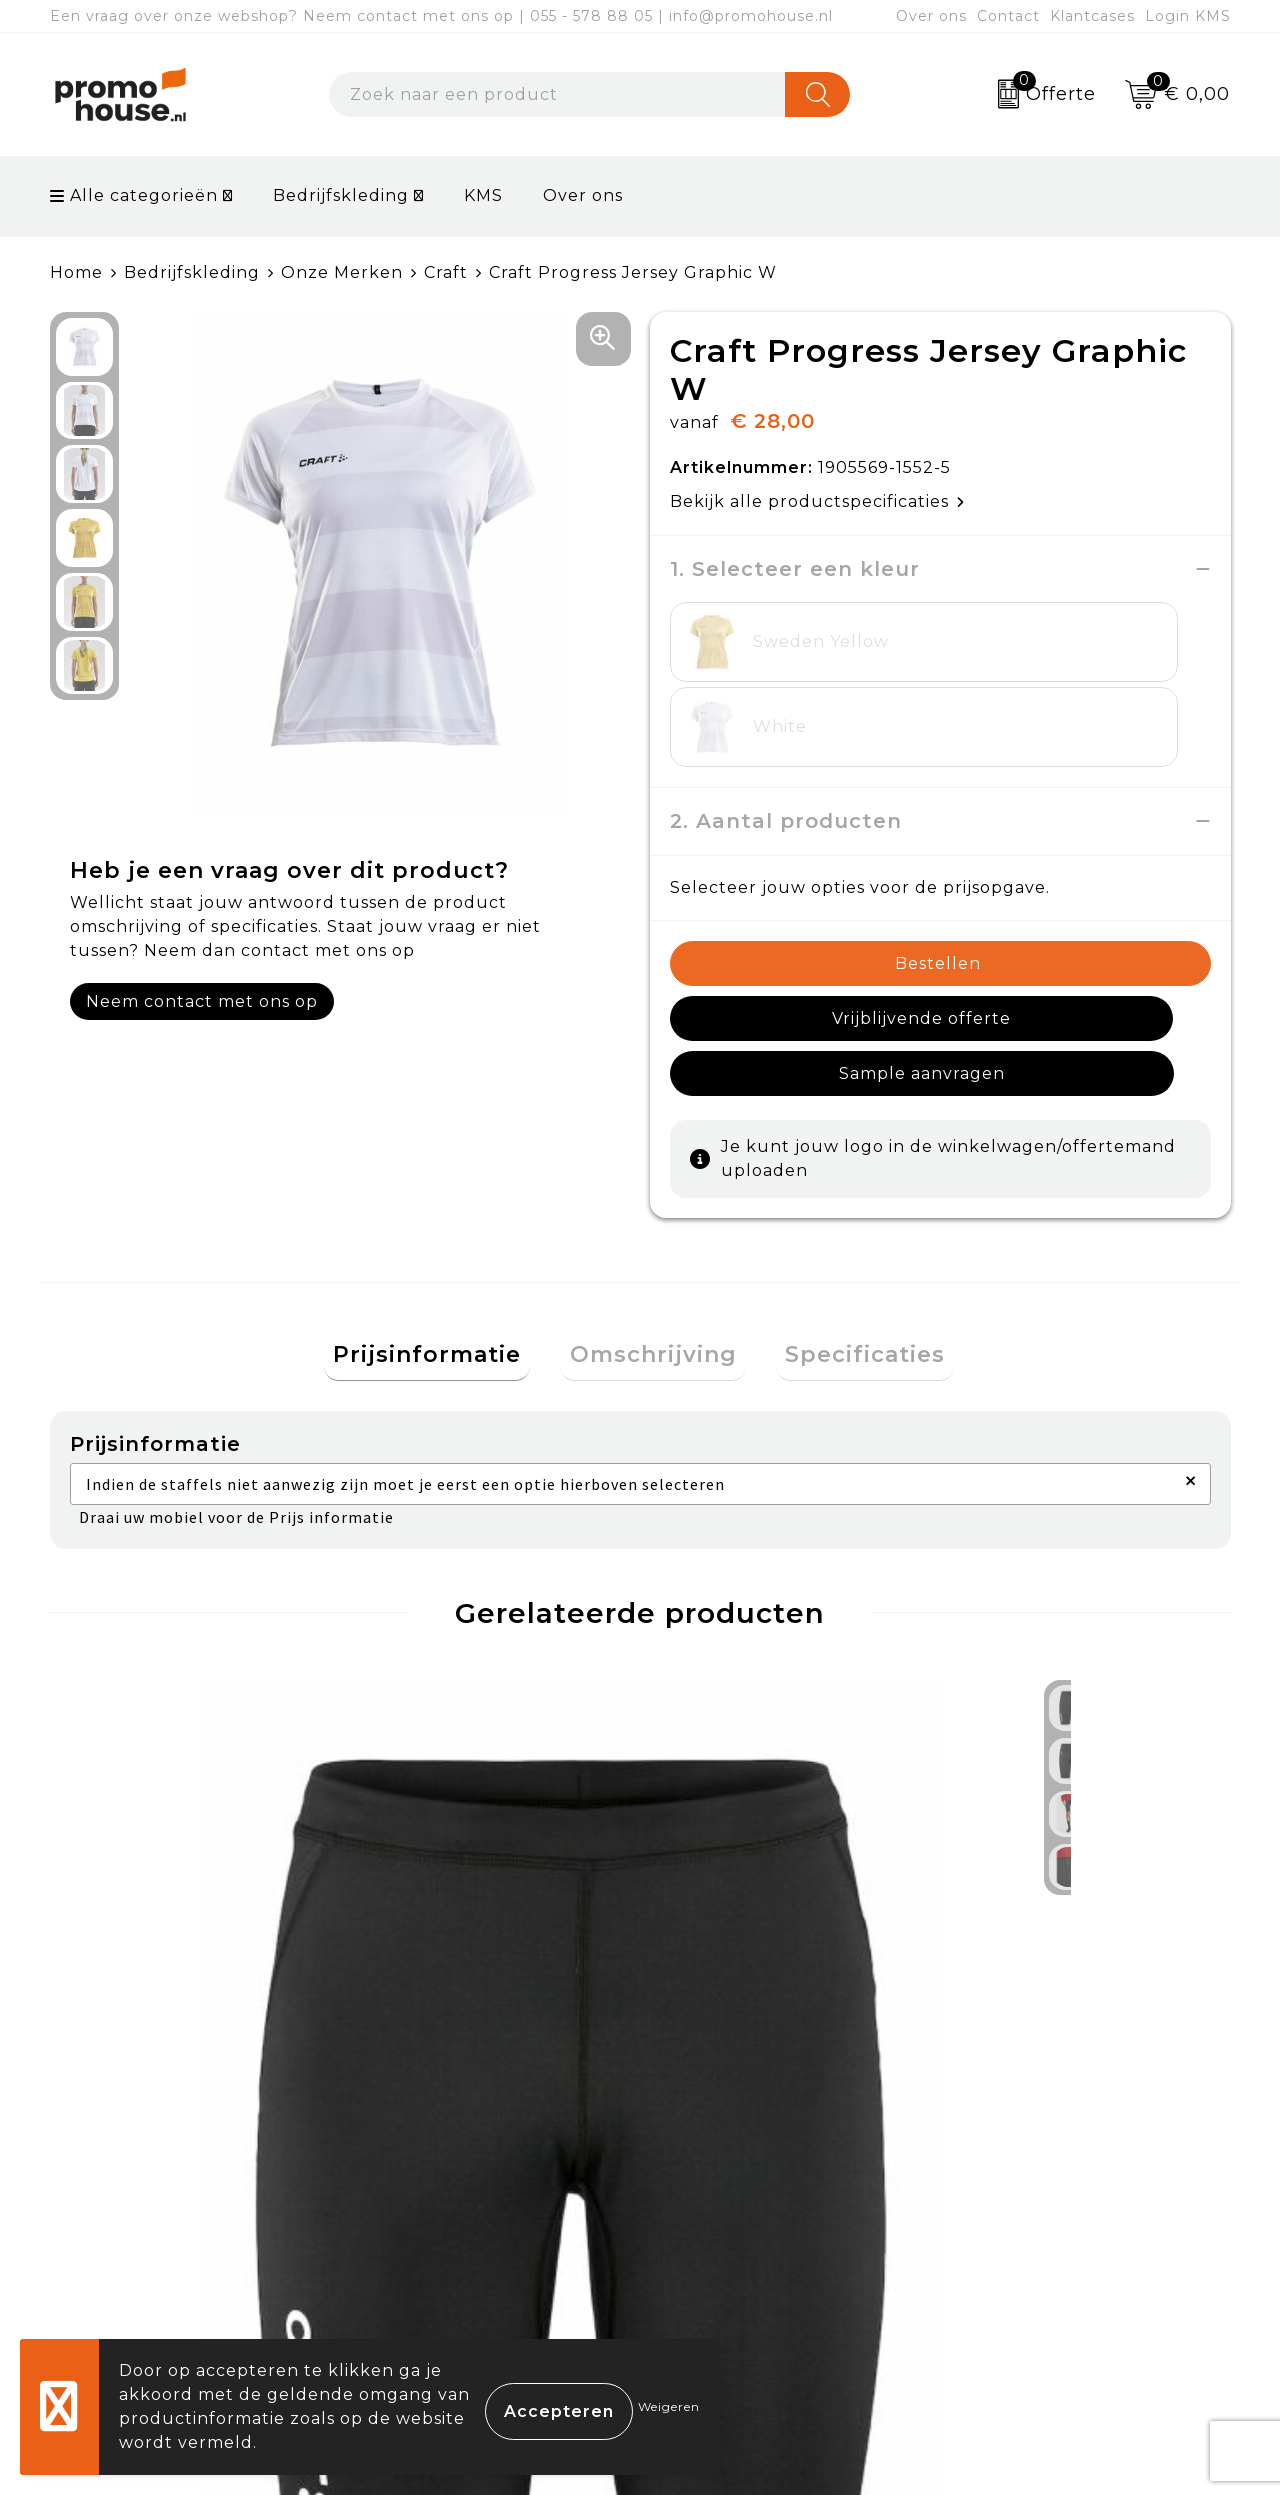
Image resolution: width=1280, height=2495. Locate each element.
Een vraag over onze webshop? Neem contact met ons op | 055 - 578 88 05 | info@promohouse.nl (441, 16)
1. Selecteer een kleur (795, 569)
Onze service (722, 2265)
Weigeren (669, 2406)
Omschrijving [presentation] (653, 1219)
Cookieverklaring (1033, 2173)
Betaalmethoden (741, 2173)
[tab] (446, 1220)
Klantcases (1092, 16)
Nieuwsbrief (425, 2173)
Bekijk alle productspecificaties (817, 501)
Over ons (931, 16)
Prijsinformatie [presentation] (446, 1219)
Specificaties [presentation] (847, 1219)
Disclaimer (1003, 2265)
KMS (483, 195)
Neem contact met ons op (202, 1001)
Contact (1008, 16)
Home (76, 272)
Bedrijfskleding (341, 195)
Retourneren (724, 2219)
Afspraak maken (443, 2219)
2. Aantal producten (786, 736)
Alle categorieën (134, 195)
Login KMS (1188, 16)
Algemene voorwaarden (1064, 2126)
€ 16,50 (402, 1916)
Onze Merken (342, 272)
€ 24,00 (141, 1902)
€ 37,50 (729, 1902)
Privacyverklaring (1035, 2219)
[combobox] (557, 94)
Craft (446, 272)
